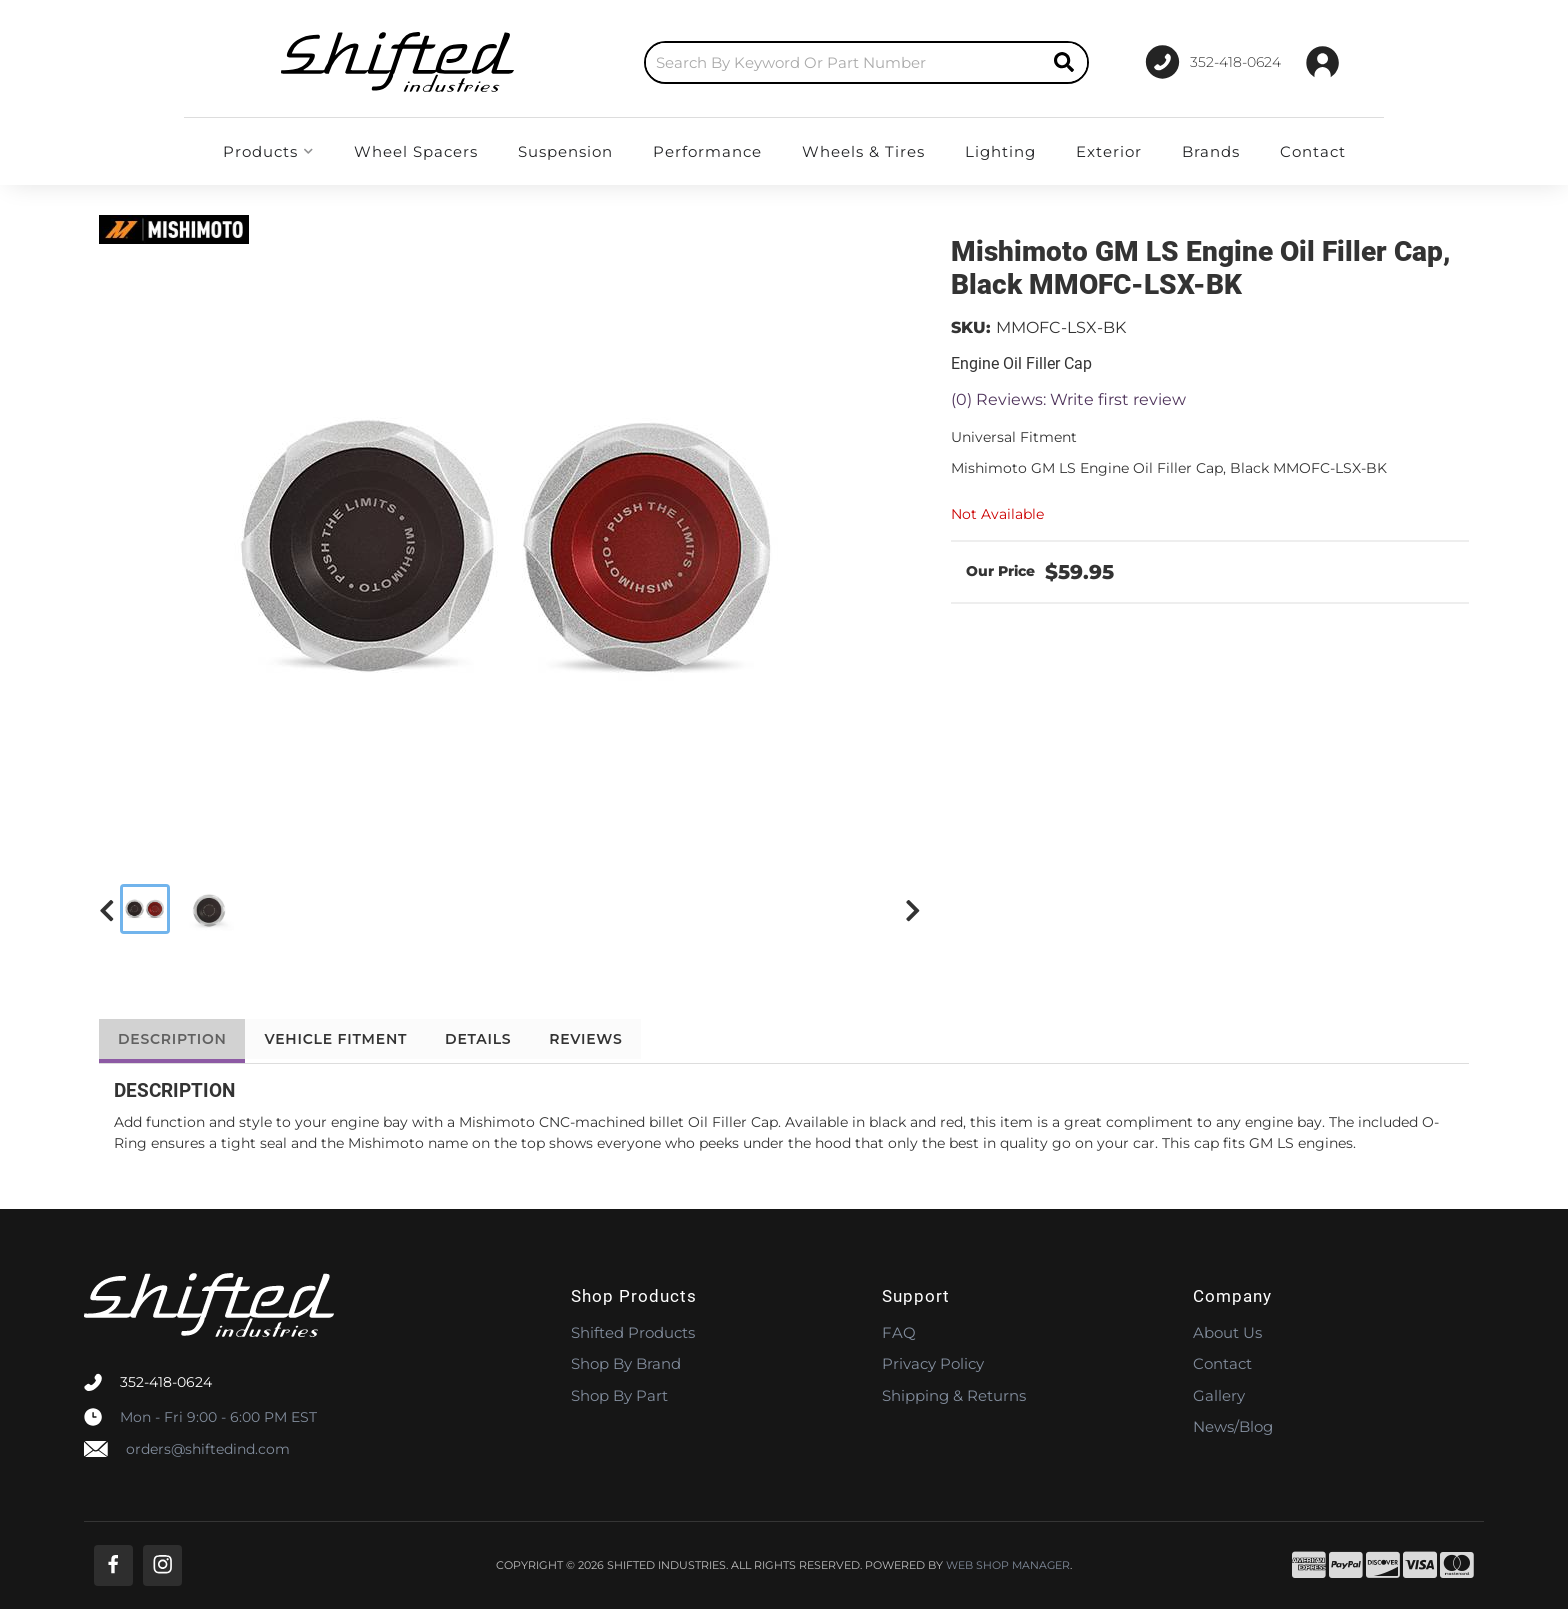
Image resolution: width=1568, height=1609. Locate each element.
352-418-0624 (166, 1382)
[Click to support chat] (1204, 62)
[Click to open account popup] (1322, 62)
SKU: (971, 327)
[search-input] (802, 62)
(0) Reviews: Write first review (1068, 399)
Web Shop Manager (1008, 1565)
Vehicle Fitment (343, 1039)
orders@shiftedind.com (208, 1449)
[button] (825, 62)
